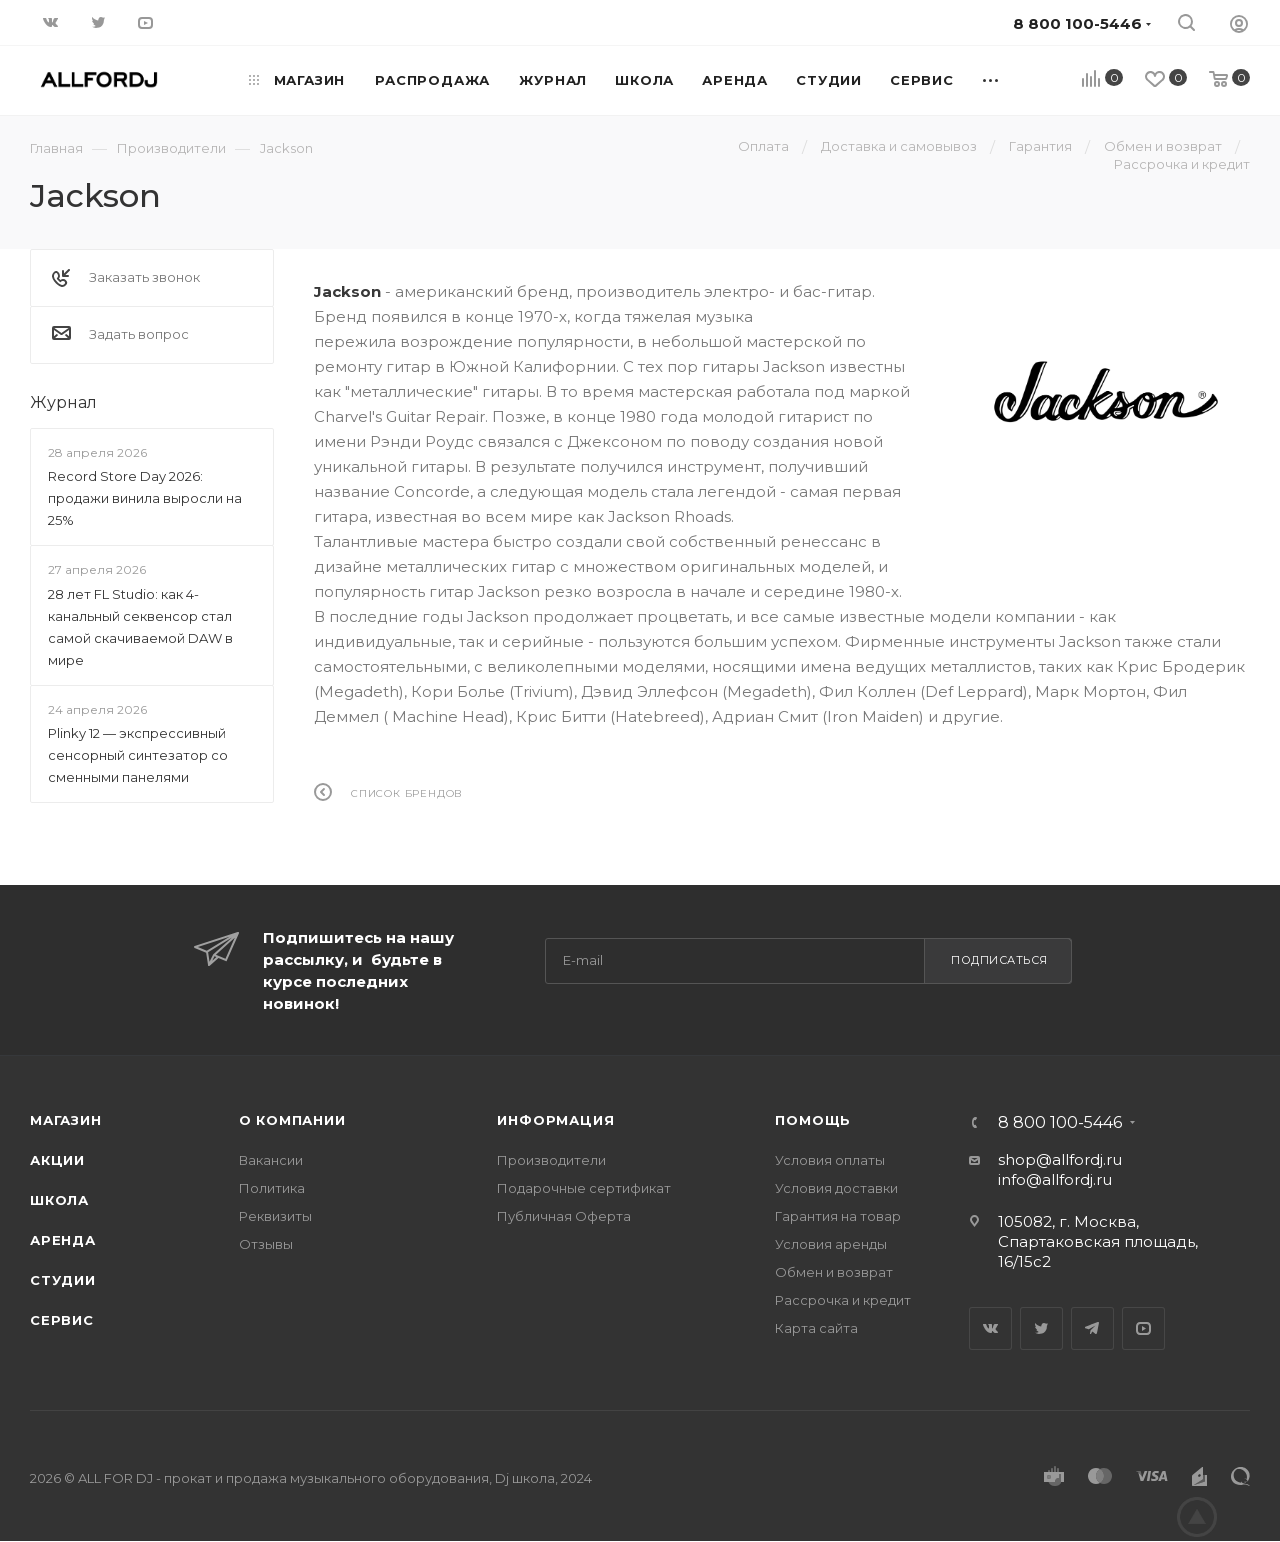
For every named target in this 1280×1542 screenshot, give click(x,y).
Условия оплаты (830, 1160)
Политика (272, 1188)
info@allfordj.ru (1055, 1179)
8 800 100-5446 (1060, 1123)
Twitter (1041, 1328)
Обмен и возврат (834, 1272)
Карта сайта (816, 1328)
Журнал (63, 402)
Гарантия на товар (838, 1216)
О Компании (292, 1120)
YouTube (1143, 1328)
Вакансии (271, 1160)
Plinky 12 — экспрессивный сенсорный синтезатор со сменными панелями (138, 755)
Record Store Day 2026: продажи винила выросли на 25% (145, 498)
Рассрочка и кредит (843, 1300)
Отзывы (266, 1244)
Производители (551, 1160)
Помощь (813, 1120)
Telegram (1092, 1328)
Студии (63, 1280)
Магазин (66, 1120)
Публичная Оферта (564, 1216)
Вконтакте (990, 1328)
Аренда (63, 1240)
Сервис (62, 1320)
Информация (555, 1120)
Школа (59, 1200)
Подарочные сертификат (584, 1188)
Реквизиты (275, 1216)
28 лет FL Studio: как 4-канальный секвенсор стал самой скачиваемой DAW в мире (140, 627)
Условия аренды (831, 1244)
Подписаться (999, 960)
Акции (57, 1160)
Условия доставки (836, 1188)
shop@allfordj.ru (1060, 1159)
